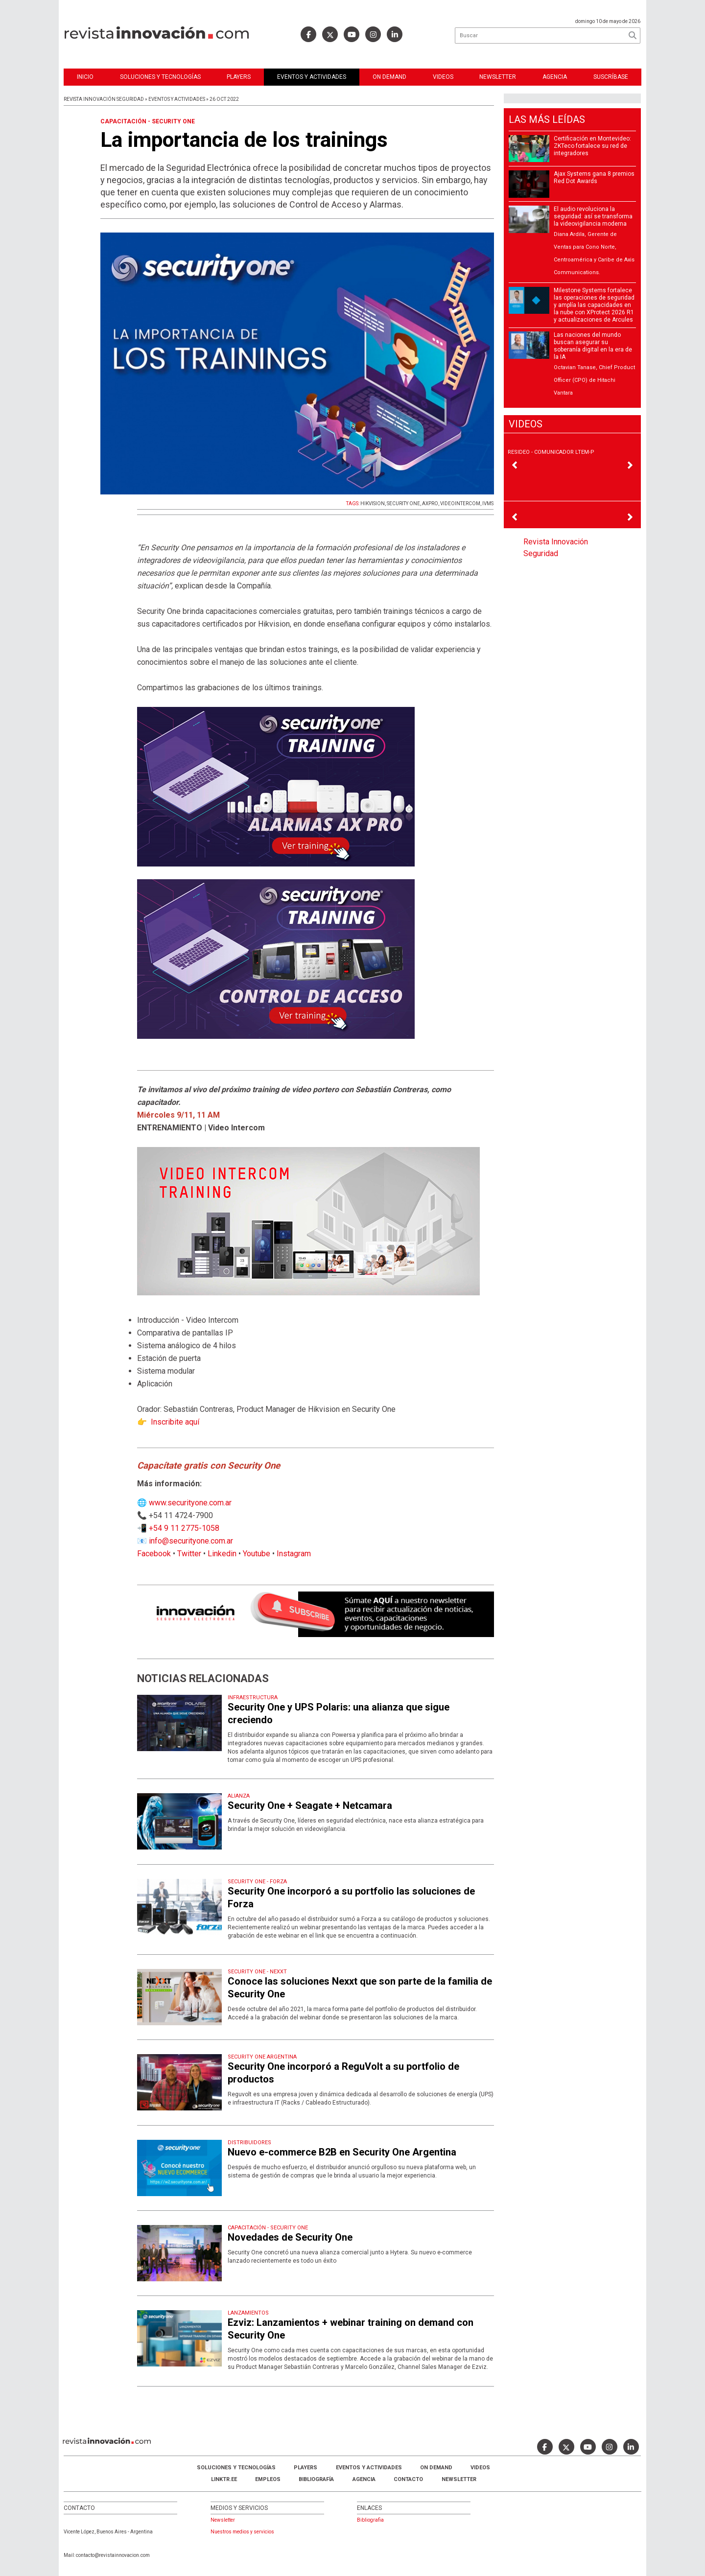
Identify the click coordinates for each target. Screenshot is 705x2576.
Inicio (85, 76)
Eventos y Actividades (311, 76)
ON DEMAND (389, 76)
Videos (443, 76)
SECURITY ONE (403, 503)
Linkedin (222, 1553)
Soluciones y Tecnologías (160, 76)
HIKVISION (372, 503)
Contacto (408, 2479)
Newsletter (497, 76)
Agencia (554, 76)
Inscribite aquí (175, 1422)
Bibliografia (370, 2520)
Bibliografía (316, 2479)
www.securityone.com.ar (190, 1502)
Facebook (154, 1553)
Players (239, 76)
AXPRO (430, 503)
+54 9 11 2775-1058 (184, 1528)
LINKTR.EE (224, 2479)
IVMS (488, 503)
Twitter (189, 1553)
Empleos (268, 2479)
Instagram (294, 1553)
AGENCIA (364, 2479)
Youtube (256, 1553)
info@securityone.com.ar (191, 1541)
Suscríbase (610, 76)
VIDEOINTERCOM (460, 503)
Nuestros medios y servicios (242, 2531)
